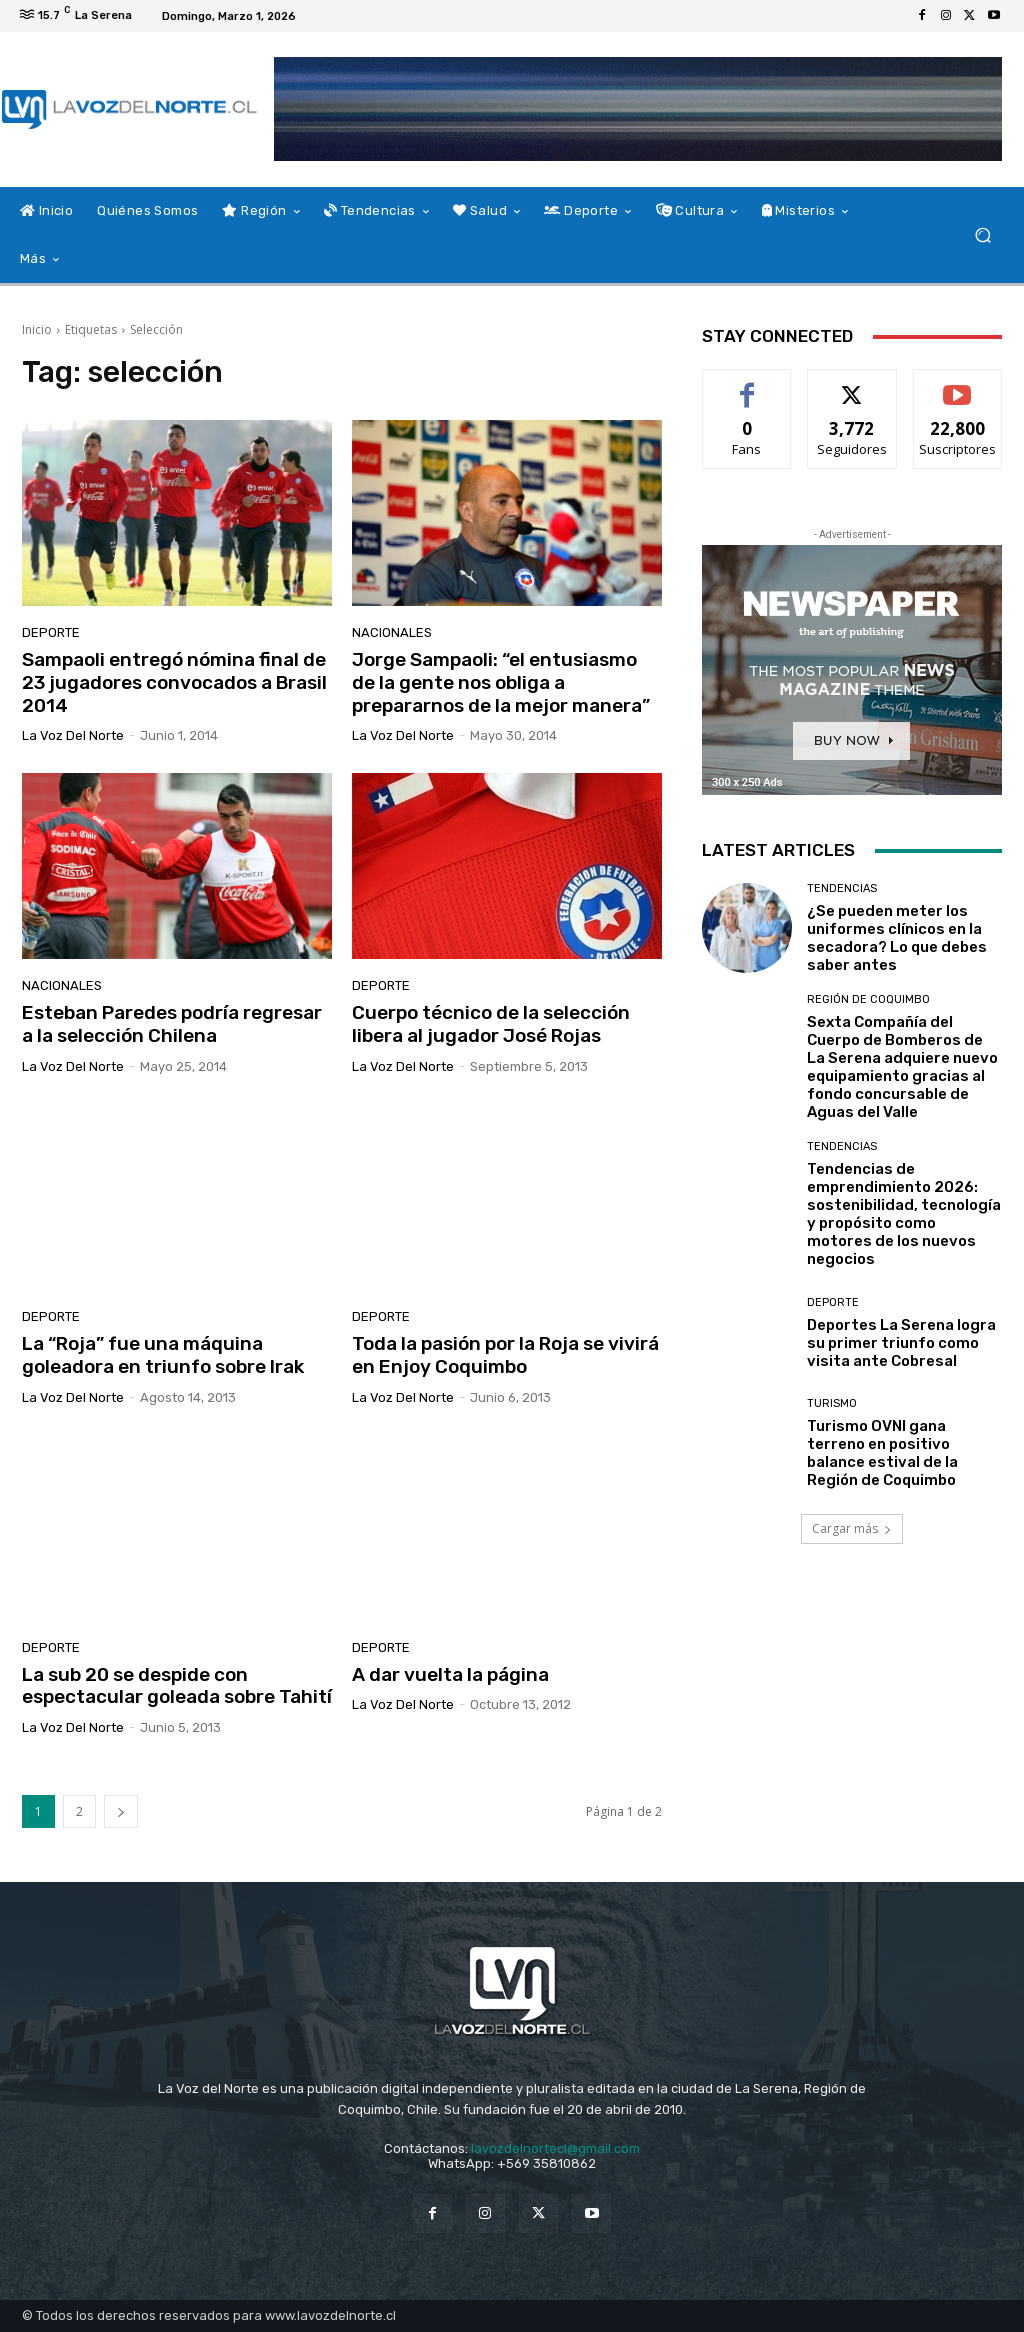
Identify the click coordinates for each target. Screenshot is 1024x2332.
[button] (982, 235)
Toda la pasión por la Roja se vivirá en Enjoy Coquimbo (505, 1355)
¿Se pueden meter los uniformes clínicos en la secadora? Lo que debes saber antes (897, 938)
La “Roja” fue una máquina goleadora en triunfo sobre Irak (163, 1355)
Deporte (51, 632)
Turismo (832, 1403)
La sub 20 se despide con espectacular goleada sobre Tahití (177, 1686)
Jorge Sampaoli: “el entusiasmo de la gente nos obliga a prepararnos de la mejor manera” (501, 682)
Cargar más (852, 1528)
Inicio (37, 329)
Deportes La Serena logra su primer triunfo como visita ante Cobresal (901, 1343)
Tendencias (842, 888)
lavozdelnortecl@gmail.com (555, 2148)
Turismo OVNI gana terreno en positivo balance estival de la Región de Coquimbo (882, 1453)
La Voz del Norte (73, 735)
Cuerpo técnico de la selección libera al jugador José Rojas (491, 1024)
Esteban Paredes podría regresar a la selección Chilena (172, 1024)
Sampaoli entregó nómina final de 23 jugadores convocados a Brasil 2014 (174, 682)
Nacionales (392, 632)
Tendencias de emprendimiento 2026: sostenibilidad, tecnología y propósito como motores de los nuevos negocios (904, 1214)
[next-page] (121, 1811)
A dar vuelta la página (450, 1674)
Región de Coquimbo (868, 999)
